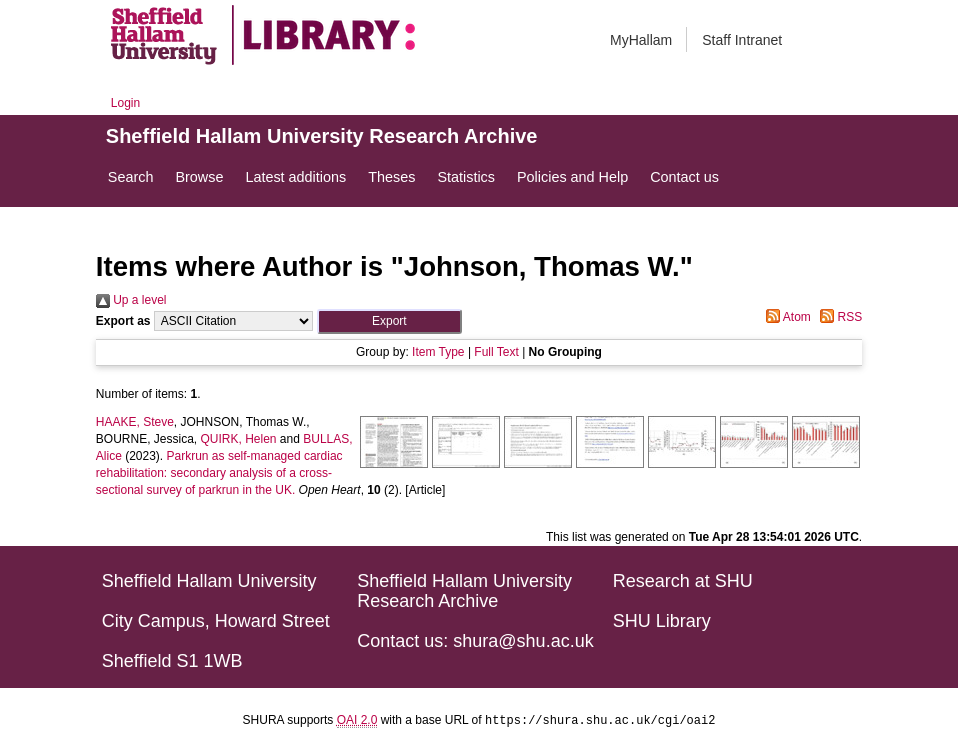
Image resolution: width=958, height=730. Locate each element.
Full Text (496, 352)
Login (125, 103)
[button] (389, 321)
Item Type (438, 352)
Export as (123, 321)
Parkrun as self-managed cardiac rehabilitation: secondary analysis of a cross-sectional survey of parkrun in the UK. (219, 473)
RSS (838, 317)
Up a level (131, 300)
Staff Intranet (742, 40)
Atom (785, 317)
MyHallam (641, 40)
